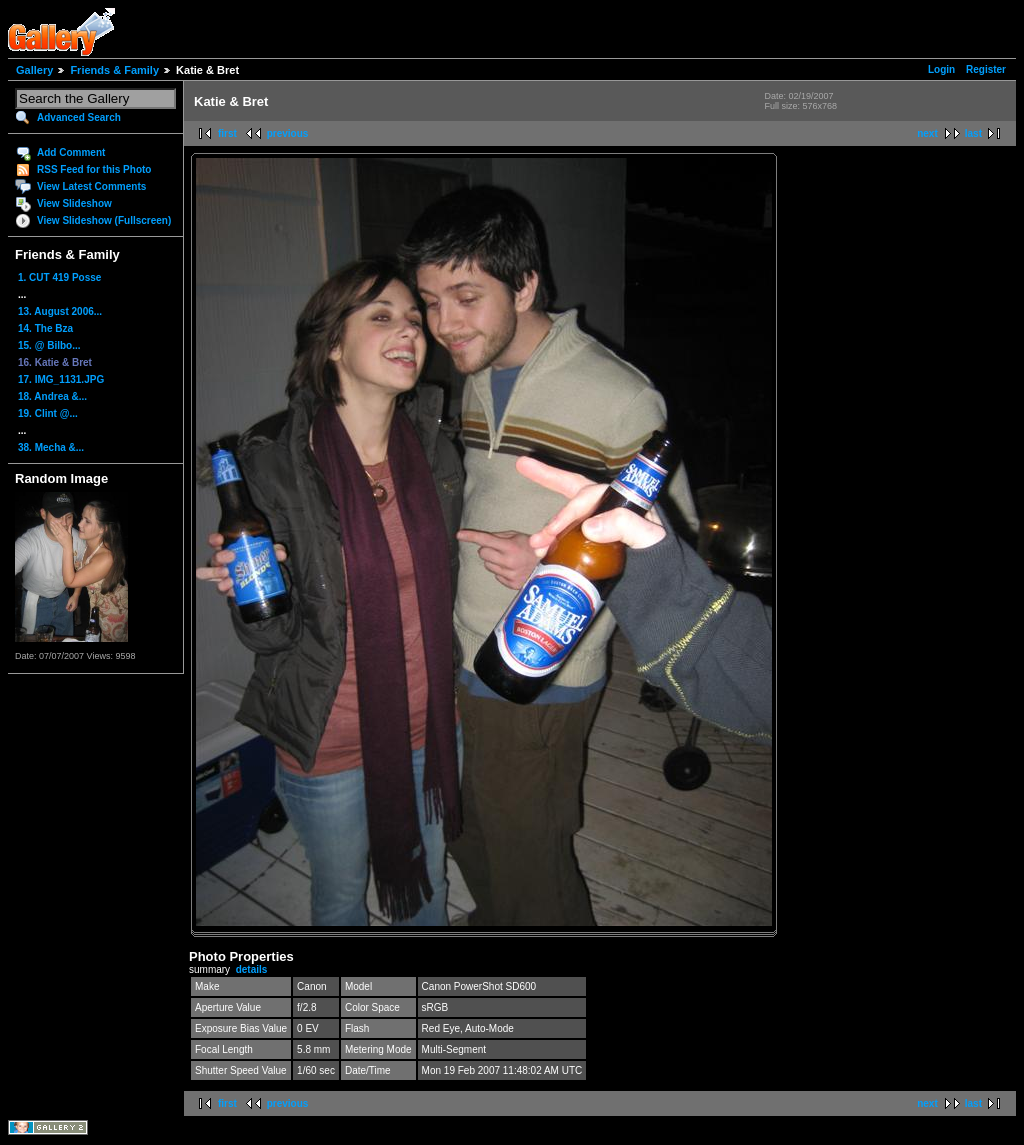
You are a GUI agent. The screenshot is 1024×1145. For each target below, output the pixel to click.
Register (986, 69)
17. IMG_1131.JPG (61, 379)
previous (288, 133)
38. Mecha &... (51, 447)
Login (941, 69)
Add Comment (71, 152)
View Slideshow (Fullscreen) (104, 220)
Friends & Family (114, 70)
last (973, 133)
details (252, 969)
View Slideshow (74, 203)
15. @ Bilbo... (49, 345)
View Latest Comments (91, 186)
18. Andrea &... (52, 396)
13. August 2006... (60, 311)
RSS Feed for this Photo (94, 169)
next (927, 133)
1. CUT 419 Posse (59, 277)
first (227, 133)
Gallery (34, 70)
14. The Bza (45, 328)
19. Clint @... (48, 413)
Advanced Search (79, 117)
